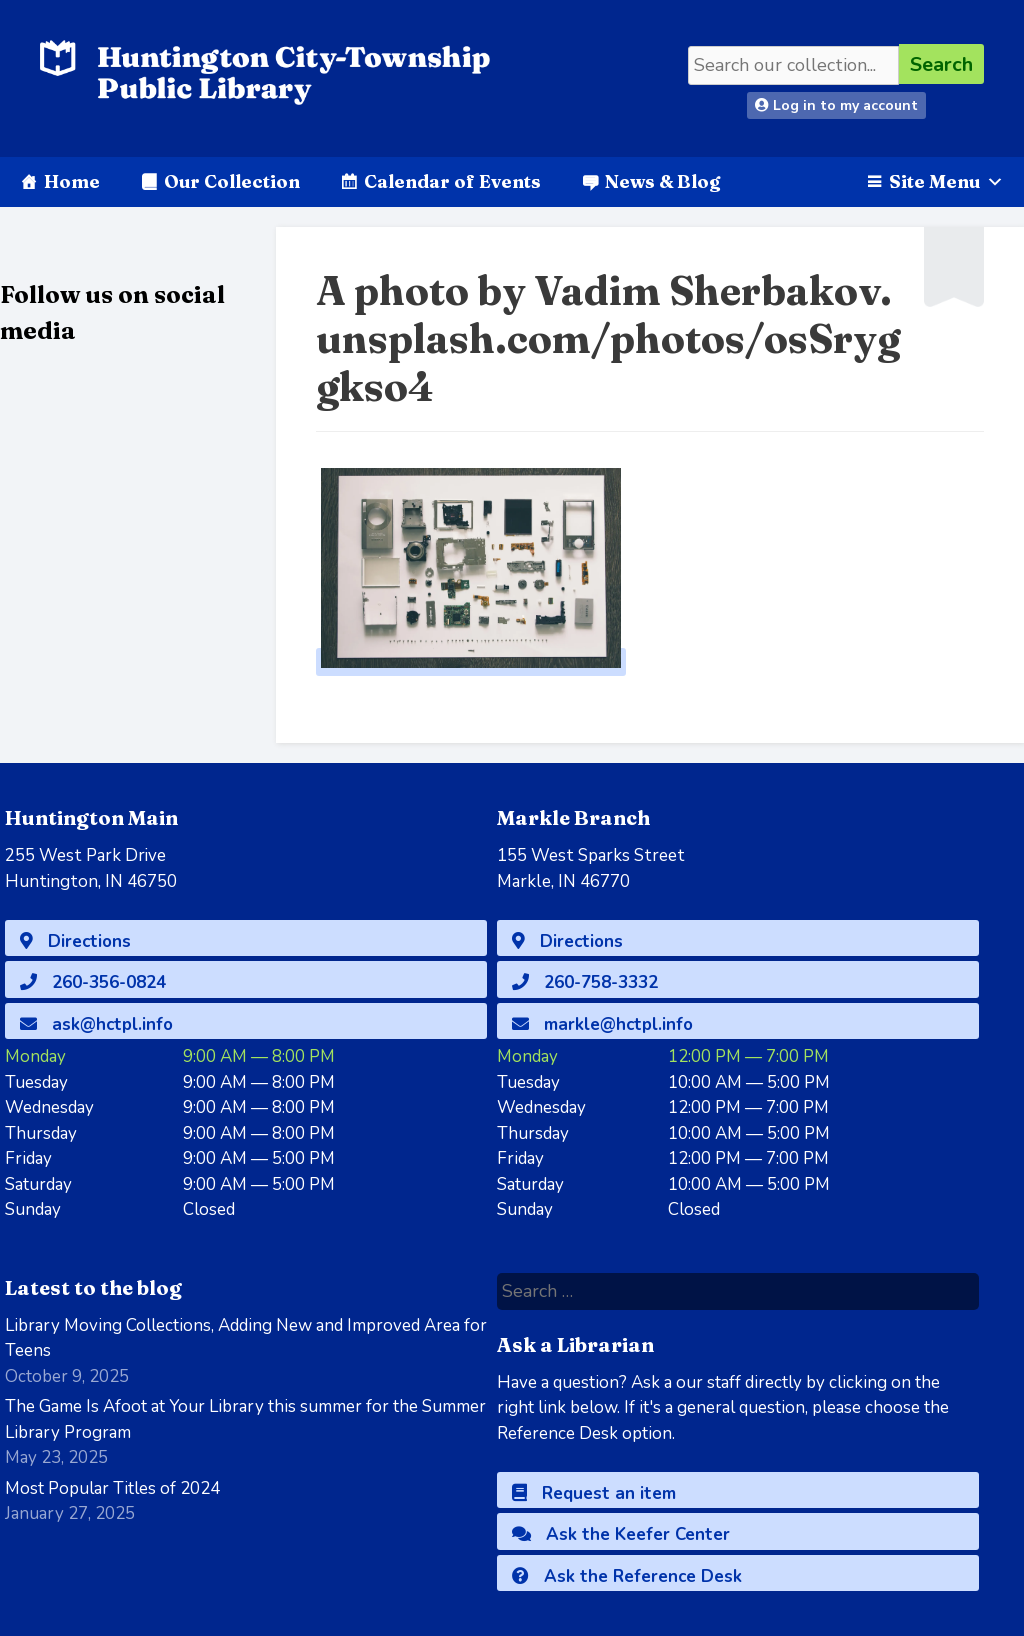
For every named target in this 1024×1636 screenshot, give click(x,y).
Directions (75, 941)
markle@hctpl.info (602, 1024)
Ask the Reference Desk (627, 1576)
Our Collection (232, 181)
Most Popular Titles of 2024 (112, 1488)
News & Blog (662, 181)
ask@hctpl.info (96, 1024)
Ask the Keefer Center (621, 1534)
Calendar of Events (452, 181)
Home (72, 181)
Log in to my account (836, 105)
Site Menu (946, 181)
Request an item (594, 1493)
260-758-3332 (585, 982)
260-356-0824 (93, 982)
